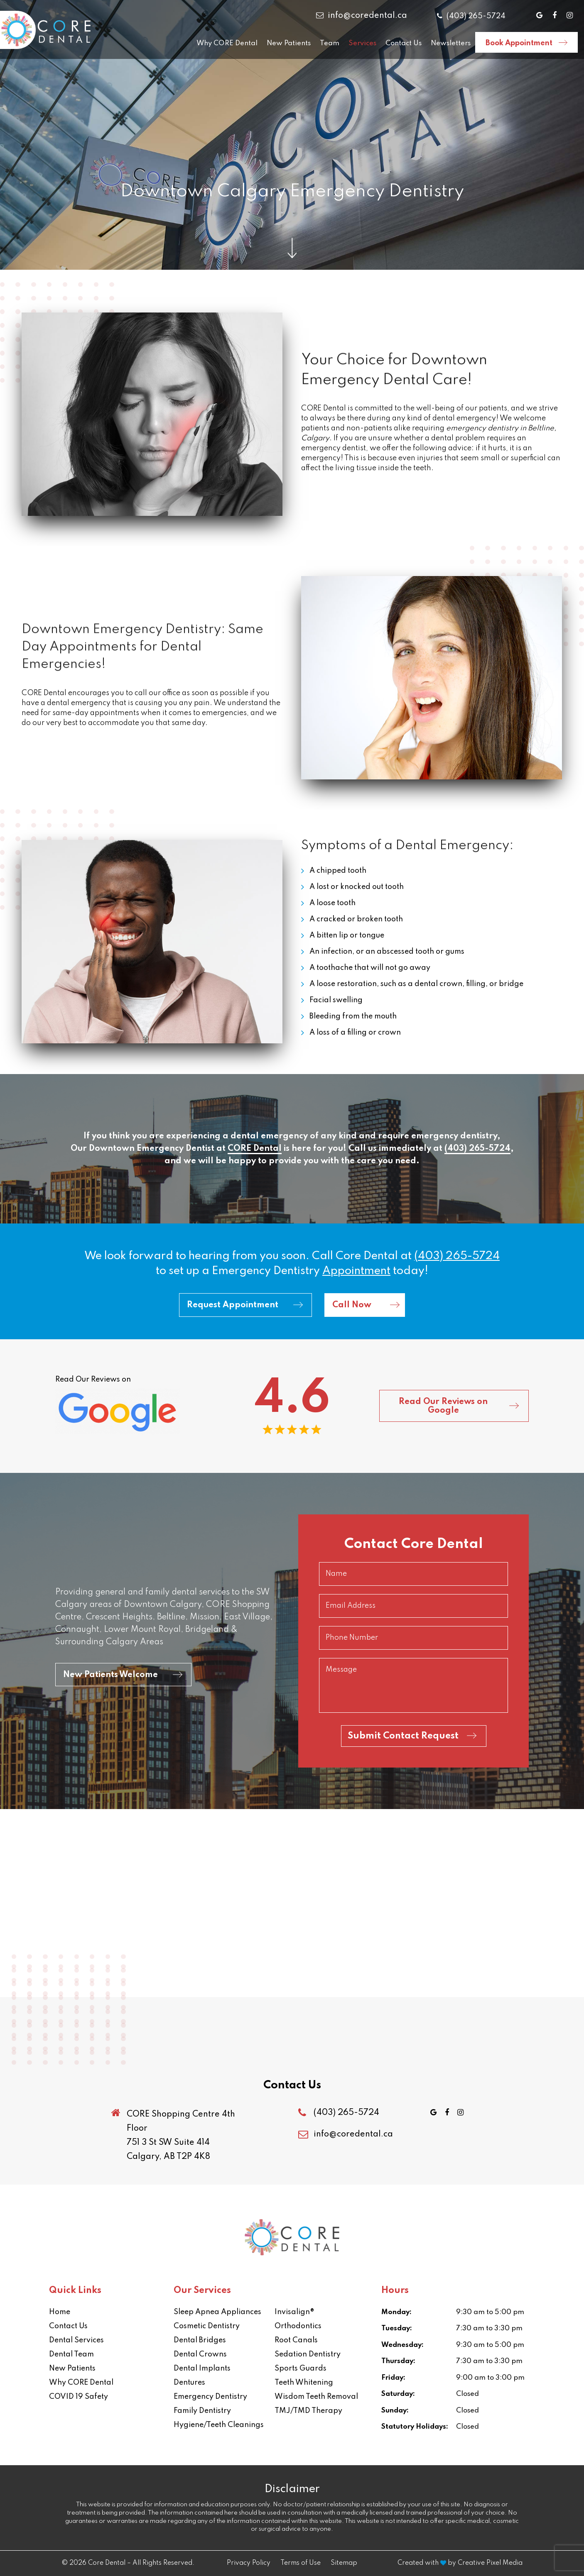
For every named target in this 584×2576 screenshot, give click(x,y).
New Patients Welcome (110, 1675)
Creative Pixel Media (490, 2563)
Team (329, 43)
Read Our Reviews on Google (443, 1406)
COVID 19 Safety (78, 2396)
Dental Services (76, 2340)
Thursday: (398, 2361)
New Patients (289, 43)
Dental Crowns (200, 2354)
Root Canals (296, 2340)
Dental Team (71, 2354)
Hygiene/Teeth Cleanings (219, 2425)
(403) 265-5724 (471, 16)
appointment (356, 1271)
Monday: (396, 2312)
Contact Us (403, 43)
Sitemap (344, 2563)
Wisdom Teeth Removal (316, 2396)
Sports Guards (300, 2368)
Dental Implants (202, 2368)
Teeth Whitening (304, 2382)
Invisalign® (294, 2312)
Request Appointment (232, 1305)
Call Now (351, 1305)
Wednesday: (402, 2345)
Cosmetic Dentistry (207, 2326)
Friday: (393, 2377)
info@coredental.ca (361, 16)
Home (59, 2312)
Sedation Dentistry (308, 2354)
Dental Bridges (200, 2340)
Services (362, 43)
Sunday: (395, 2410)
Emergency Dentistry (210, 2396)
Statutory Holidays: (414, 2426)
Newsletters (451, 43)
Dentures (189, 2382)
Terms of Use (300, 2563)
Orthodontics (298, 2326)
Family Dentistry (202, 2411)
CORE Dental (255, 1149)
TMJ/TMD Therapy (308, 2411)
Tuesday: (396, 2328)
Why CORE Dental (227, 43)
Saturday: (398, 2394)
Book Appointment (519, 43)
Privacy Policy (248, 2563)
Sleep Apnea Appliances (217, 2312)
